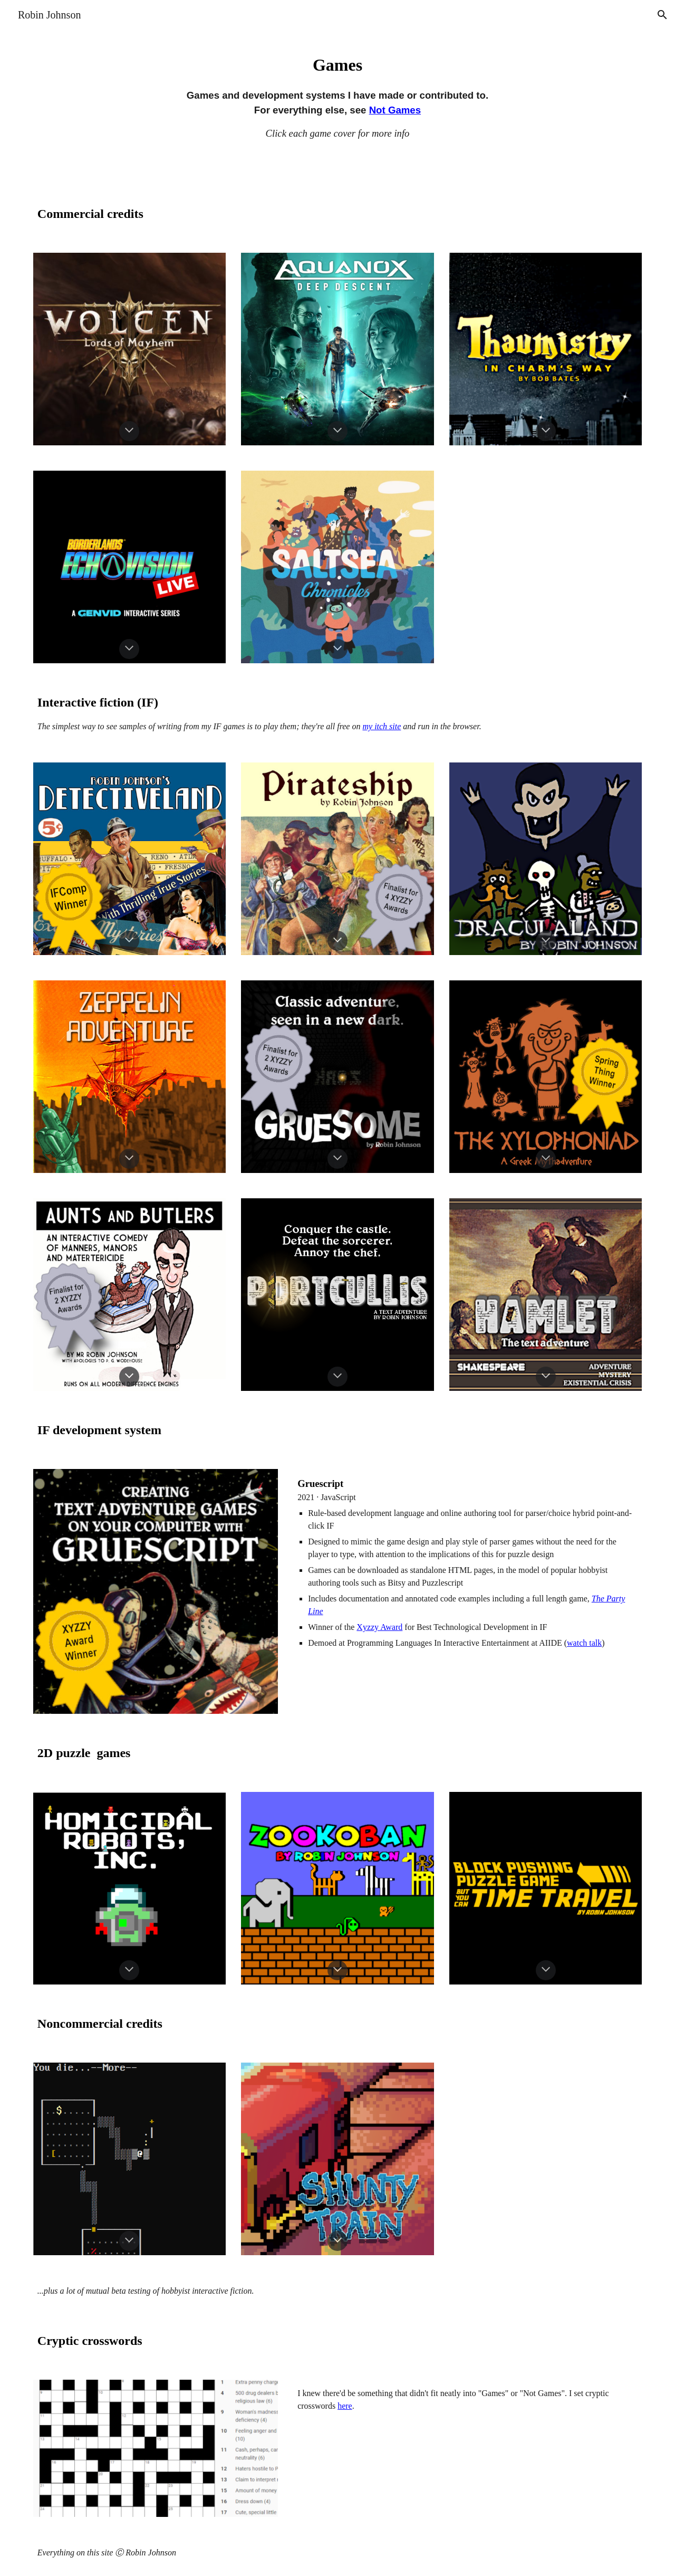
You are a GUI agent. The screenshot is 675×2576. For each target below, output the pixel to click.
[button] (662, 14)
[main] (337, 93)
